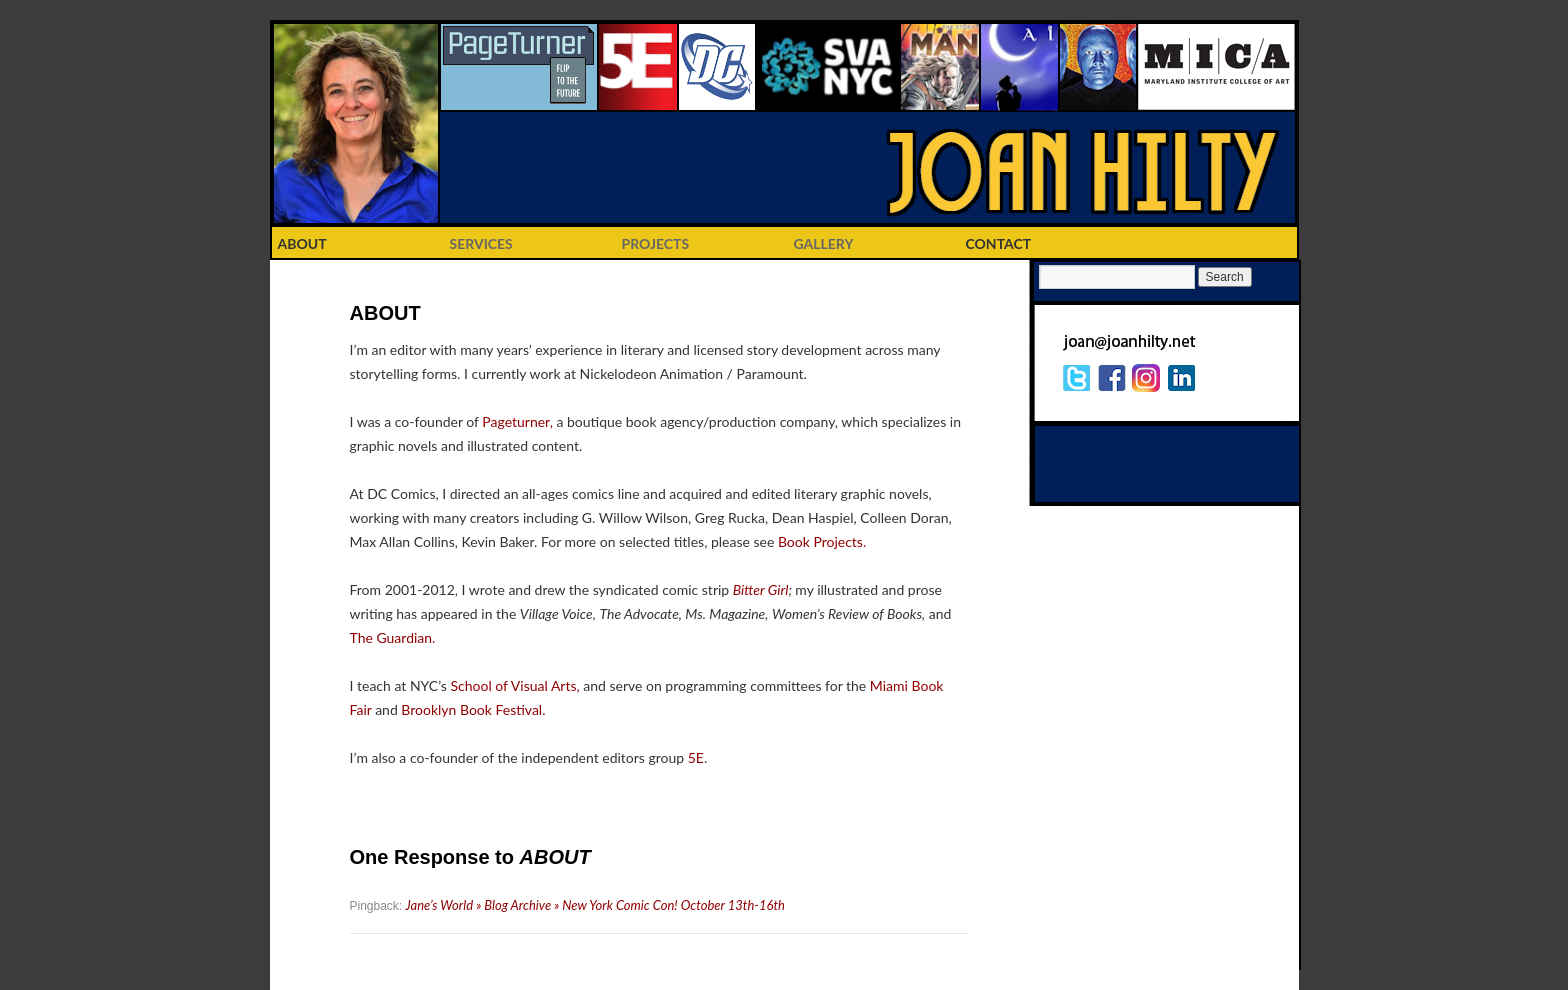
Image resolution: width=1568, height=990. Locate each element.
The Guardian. (393, 637)
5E (696, 757)
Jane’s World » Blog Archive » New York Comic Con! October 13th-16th (595, 905)
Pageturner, (517, 421)
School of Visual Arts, (514, 685)
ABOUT (302, 243)
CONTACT (999, 243)
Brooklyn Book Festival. (473, 709)
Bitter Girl (761, 589)
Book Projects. (822, 541)
